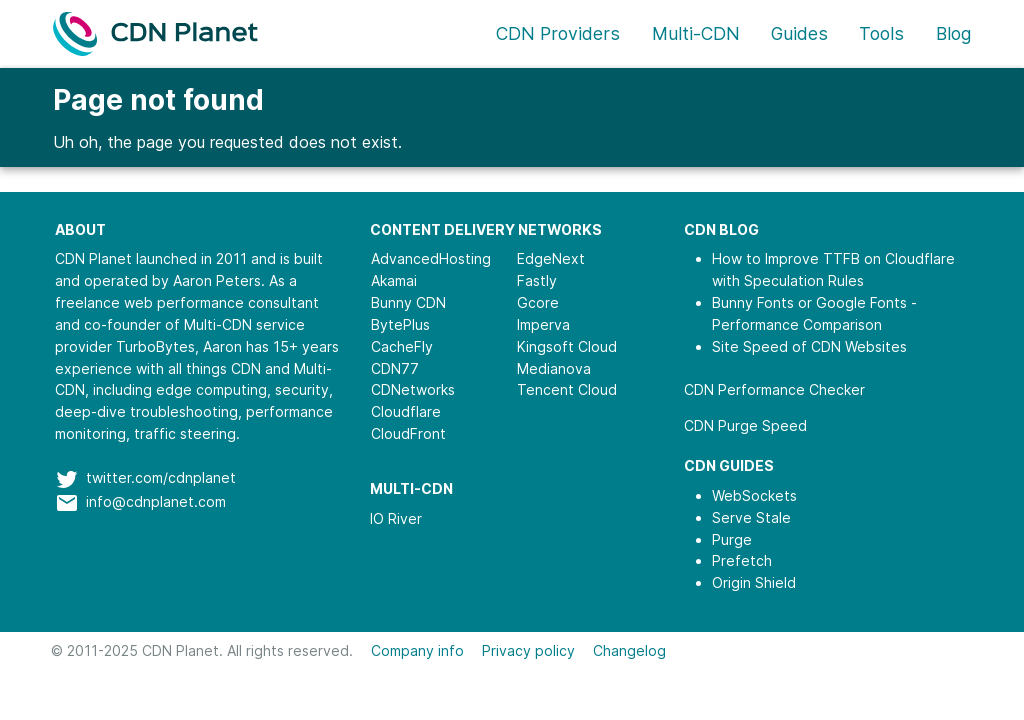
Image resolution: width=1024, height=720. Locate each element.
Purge (732, 539)
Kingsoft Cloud (567, 346)
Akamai (394, 280)
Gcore (538, 302)
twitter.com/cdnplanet (161, 477)
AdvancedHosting (431, 258)
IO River (396, 518)
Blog (953, 33)
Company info (417, 650)
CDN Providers (558, 33)
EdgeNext (551, 258)
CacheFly (402, 346)
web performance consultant (221, 302)
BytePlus (400, 324)
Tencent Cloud (567, 389)
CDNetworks (413, 389)
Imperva (543, 324)
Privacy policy (528, 650)
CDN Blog (721, 229)
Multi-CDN (696, 33)
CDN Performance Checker (774, 389)
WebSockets (754, 495)
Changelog (629, 650)
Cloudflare (406, 411)
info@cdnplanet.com (156, 501)
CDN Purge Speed (745, 425)
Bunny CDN (408, 302)
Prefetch (742, 560)
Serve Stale (751, 517)
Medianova (554, 368)
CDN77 (395, 368)
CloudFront (408, 433)
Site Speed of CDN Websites (809, 346)
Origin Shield (754, 582)
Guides (799, 33)
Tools (881, 33)
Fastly (537, 280)
